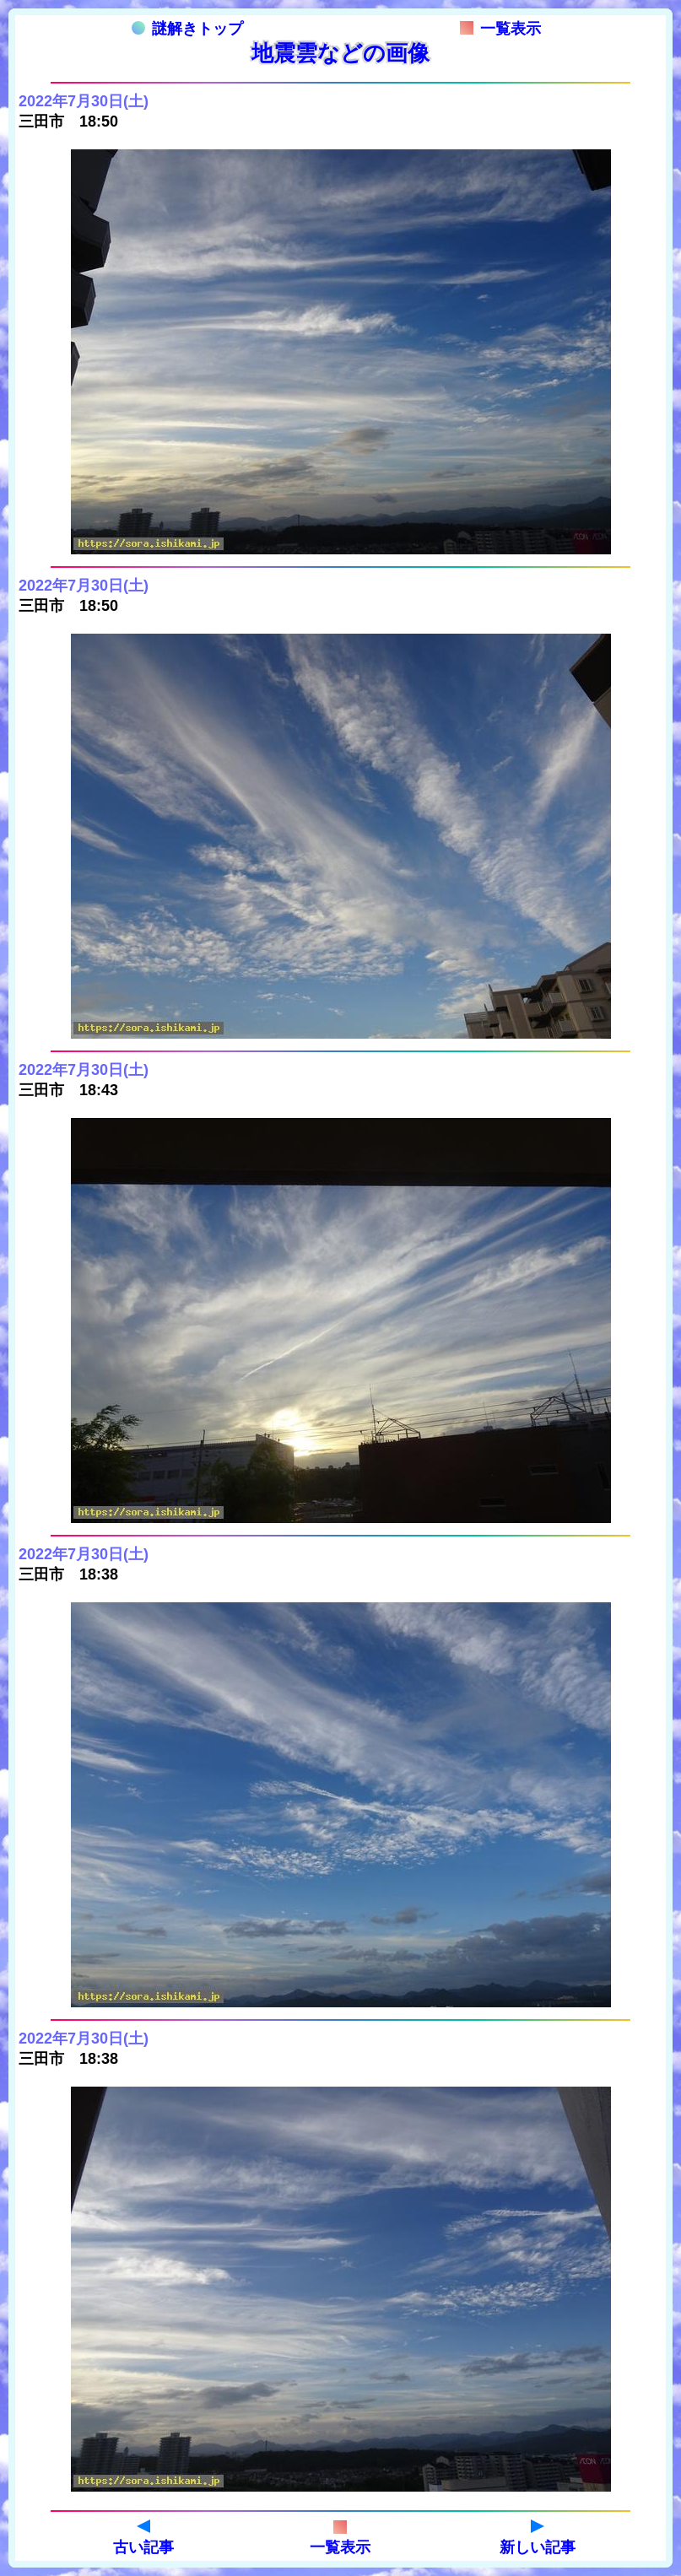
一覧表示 (500, 28)
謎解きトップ (187, 28)
